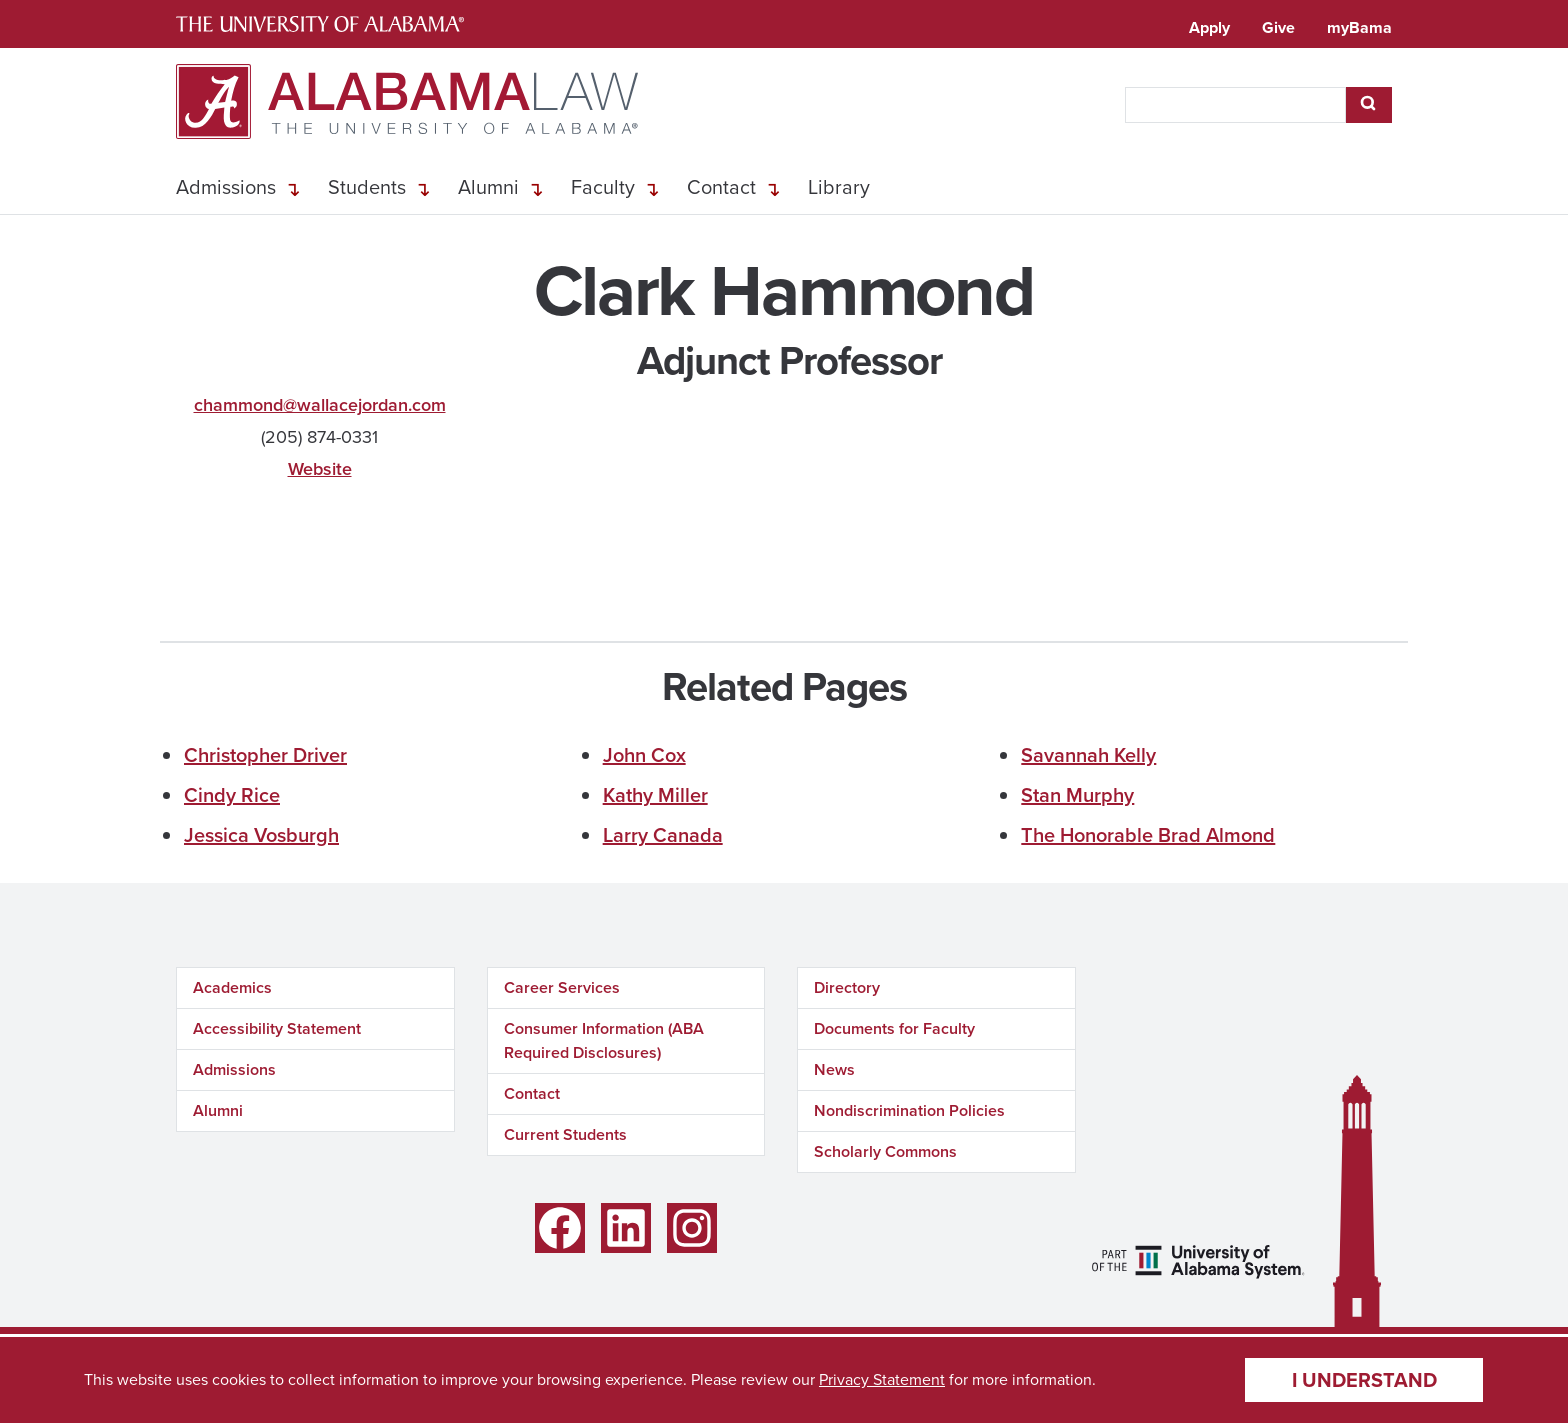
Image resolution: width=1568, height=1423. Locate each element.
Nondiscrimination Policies (909, 1110)
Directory (847, 987)
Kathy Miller (655, 795)
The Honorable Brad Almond (1148, 835)
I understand (1364, 1380)
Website (320, 469)
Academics (232, 987)
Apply (1209, 27)
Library (839, 187)
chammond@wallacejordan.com (320, 405)
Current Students (565, 1134)
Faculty (603, 187)
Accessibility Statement (277, 1028)
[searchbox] (1235, 105)
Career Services (562, 987)
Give (1278, 27)
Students (367, 187)
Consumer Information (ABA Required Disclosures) (604, 1040)
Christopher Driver (265, 755)
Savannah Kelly (1088, 755)
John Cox (644, 755)
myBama (1359, 27)
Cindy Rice (232, 795)
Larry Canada (663, 835)
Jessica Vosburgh (261, 835)
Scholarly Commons (885, 1151)
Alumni (488, 187)
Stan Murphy (1077, 795)
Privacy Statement (882, 1379)
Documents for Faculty (894, 1028)
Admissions (226, 187)
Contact (721, 187)
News (834, 1069)
